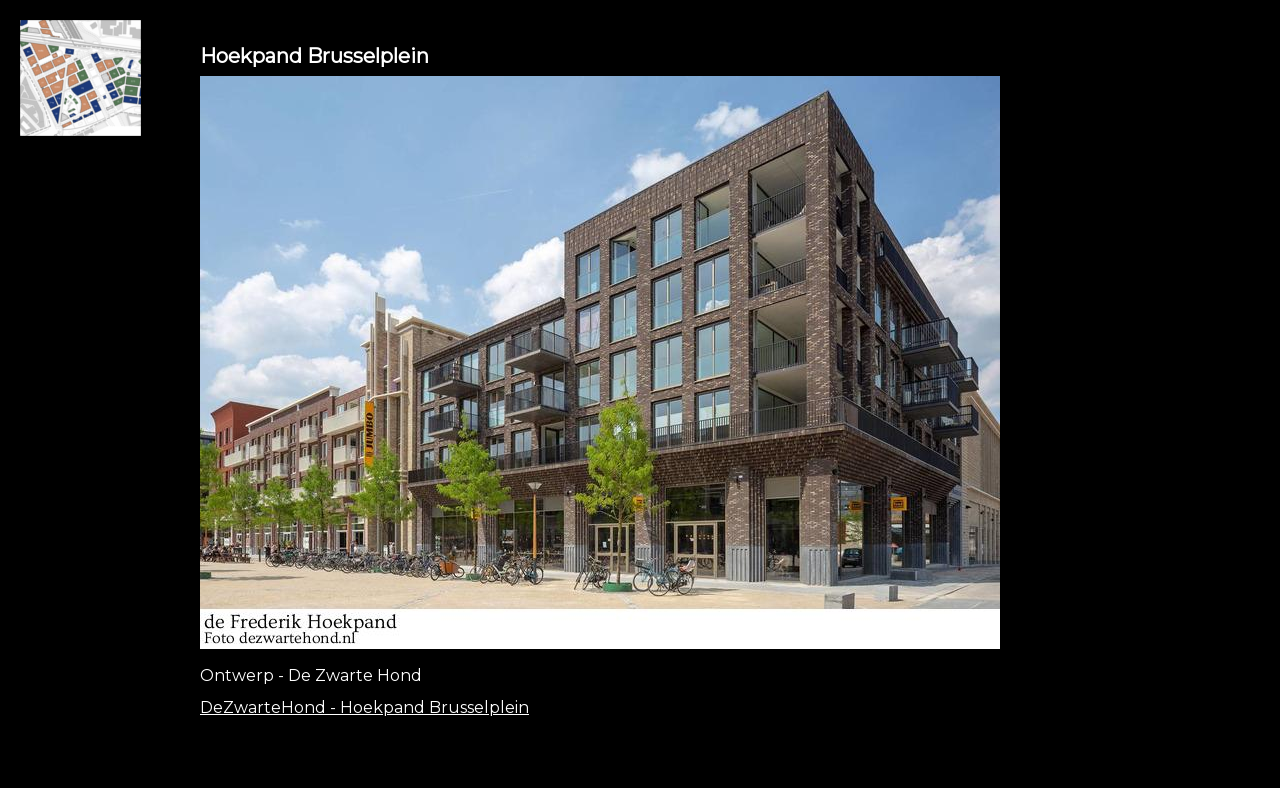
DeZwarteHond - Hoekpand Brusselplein (364, 707)
